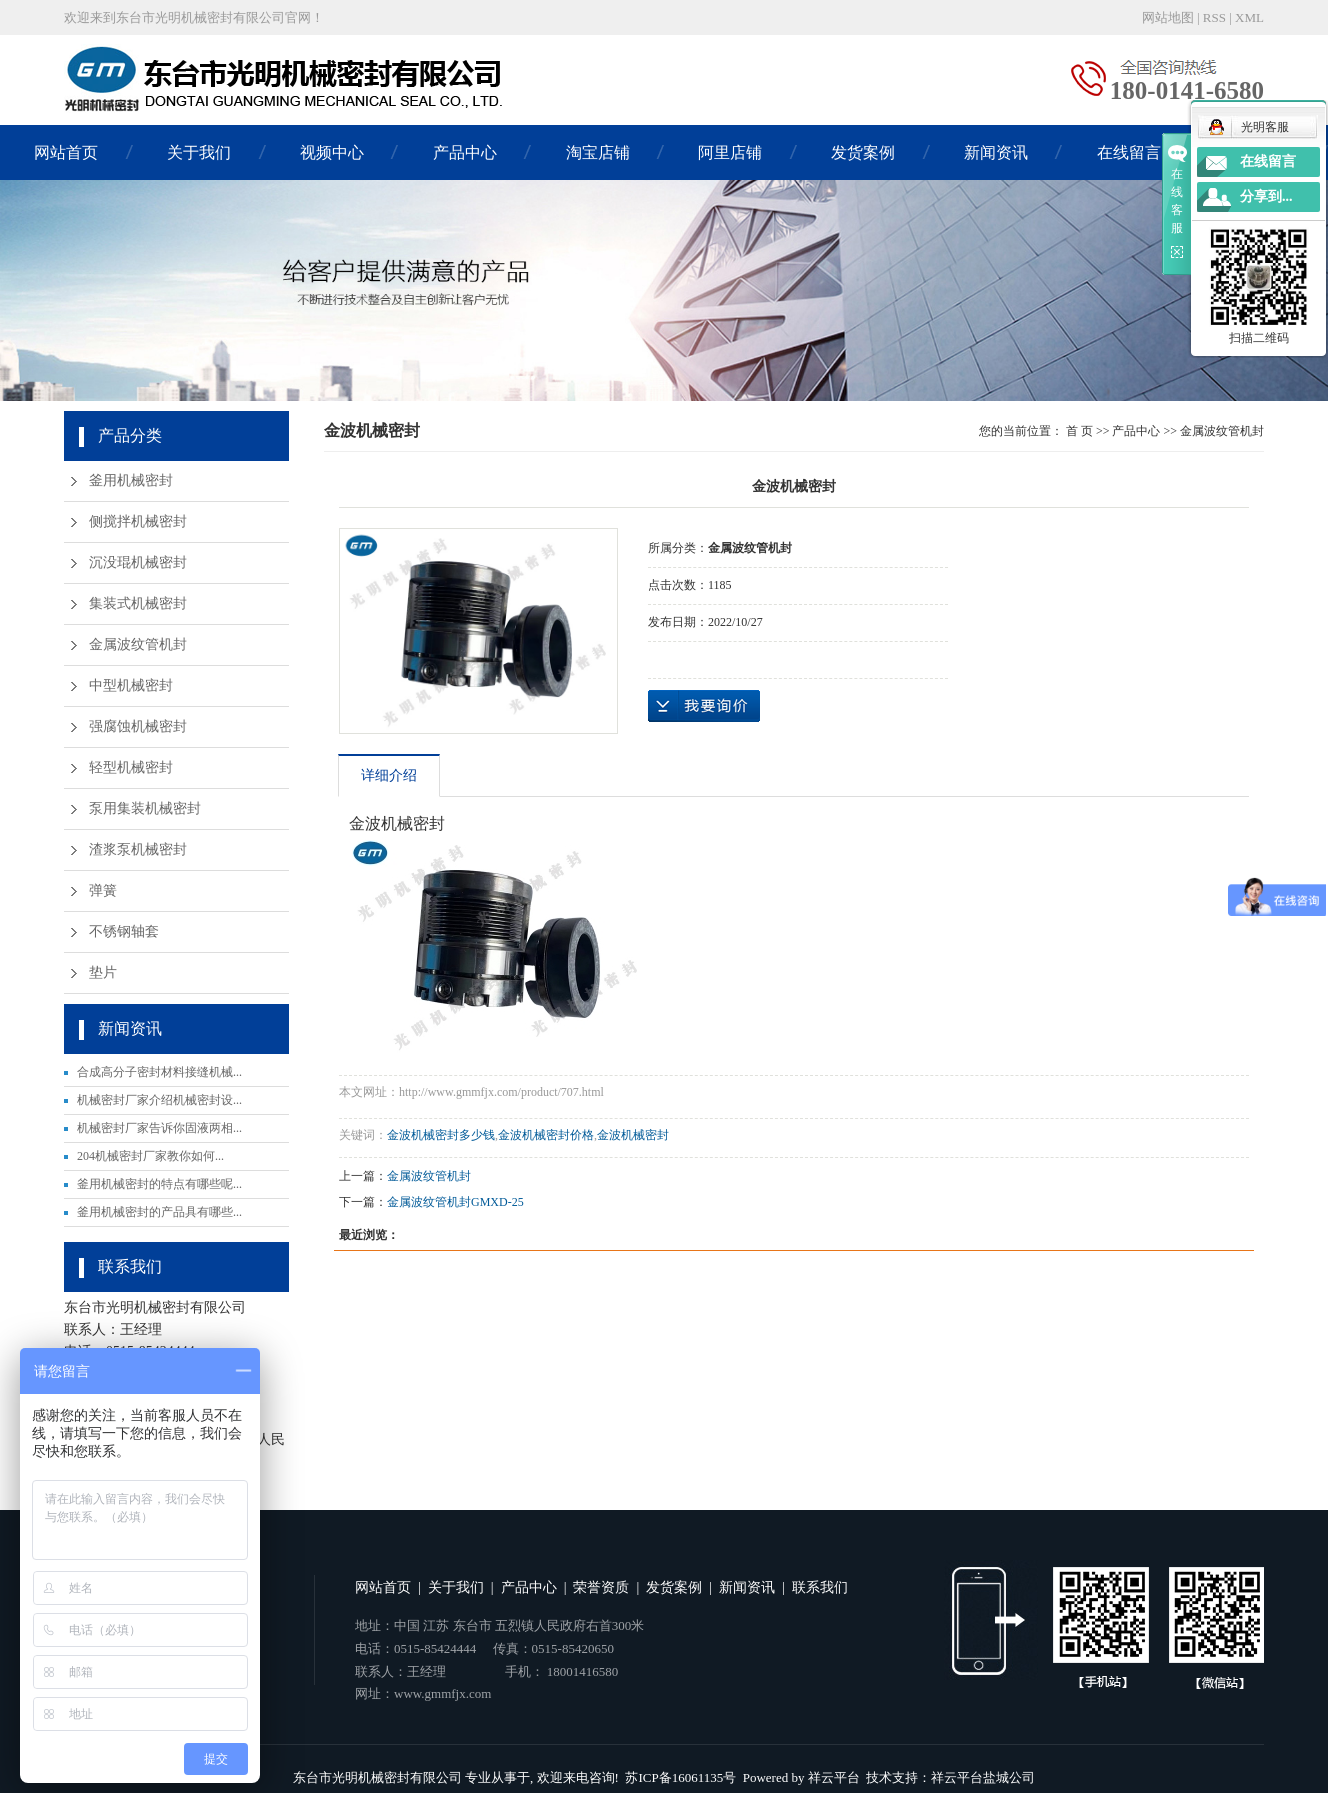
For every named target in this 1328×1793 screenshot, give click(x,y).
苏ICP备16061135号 (680, 1777)
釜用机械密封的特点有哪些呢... (159, 1184)
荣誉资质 (601, 1587)
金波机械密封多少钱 (441, 1135)
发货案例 (863, 152)
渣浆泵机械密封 (138, 849)
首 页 (1079, 431)
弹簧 (103, 890)
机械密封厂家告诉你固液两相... (159, 1128)
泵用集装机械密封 (145, 808)
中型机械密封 (131, 685)
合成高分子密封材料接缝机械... (159, 1072)
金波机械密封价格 (546, 1135)
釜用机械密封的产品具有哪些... (159, 1212)
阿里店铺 (730, 152)
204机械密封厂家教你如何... (150, 1156)
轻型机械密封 (131, 767)
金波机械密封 (633, 1135)
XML (1249, 17)
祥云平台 (834, 1777)
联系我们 (820, 1587)
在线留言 (1129, 152)
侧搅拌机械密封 (138, 521)
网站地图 (1168, 17)
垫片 (103, 972)
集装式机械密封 (138, 603)
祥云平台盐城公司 (983, 1777)
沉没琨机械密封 (138, 562)
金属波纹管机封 (138, 644)
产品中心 (465, 152)
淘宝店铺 (598, 152)
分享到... (1266, 196)
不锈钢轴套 (124, 931)
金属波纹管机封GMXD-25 (455, 1202)
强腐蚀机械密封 (138, 726)
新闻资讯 (996, 152)
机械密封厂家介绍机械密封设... (159, 1100)
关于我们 (199, 152)
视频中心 (332, 152)
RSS (1214, 17)
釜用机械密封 (131, 480)
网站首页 (66, 152)
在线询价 (704, 706)
